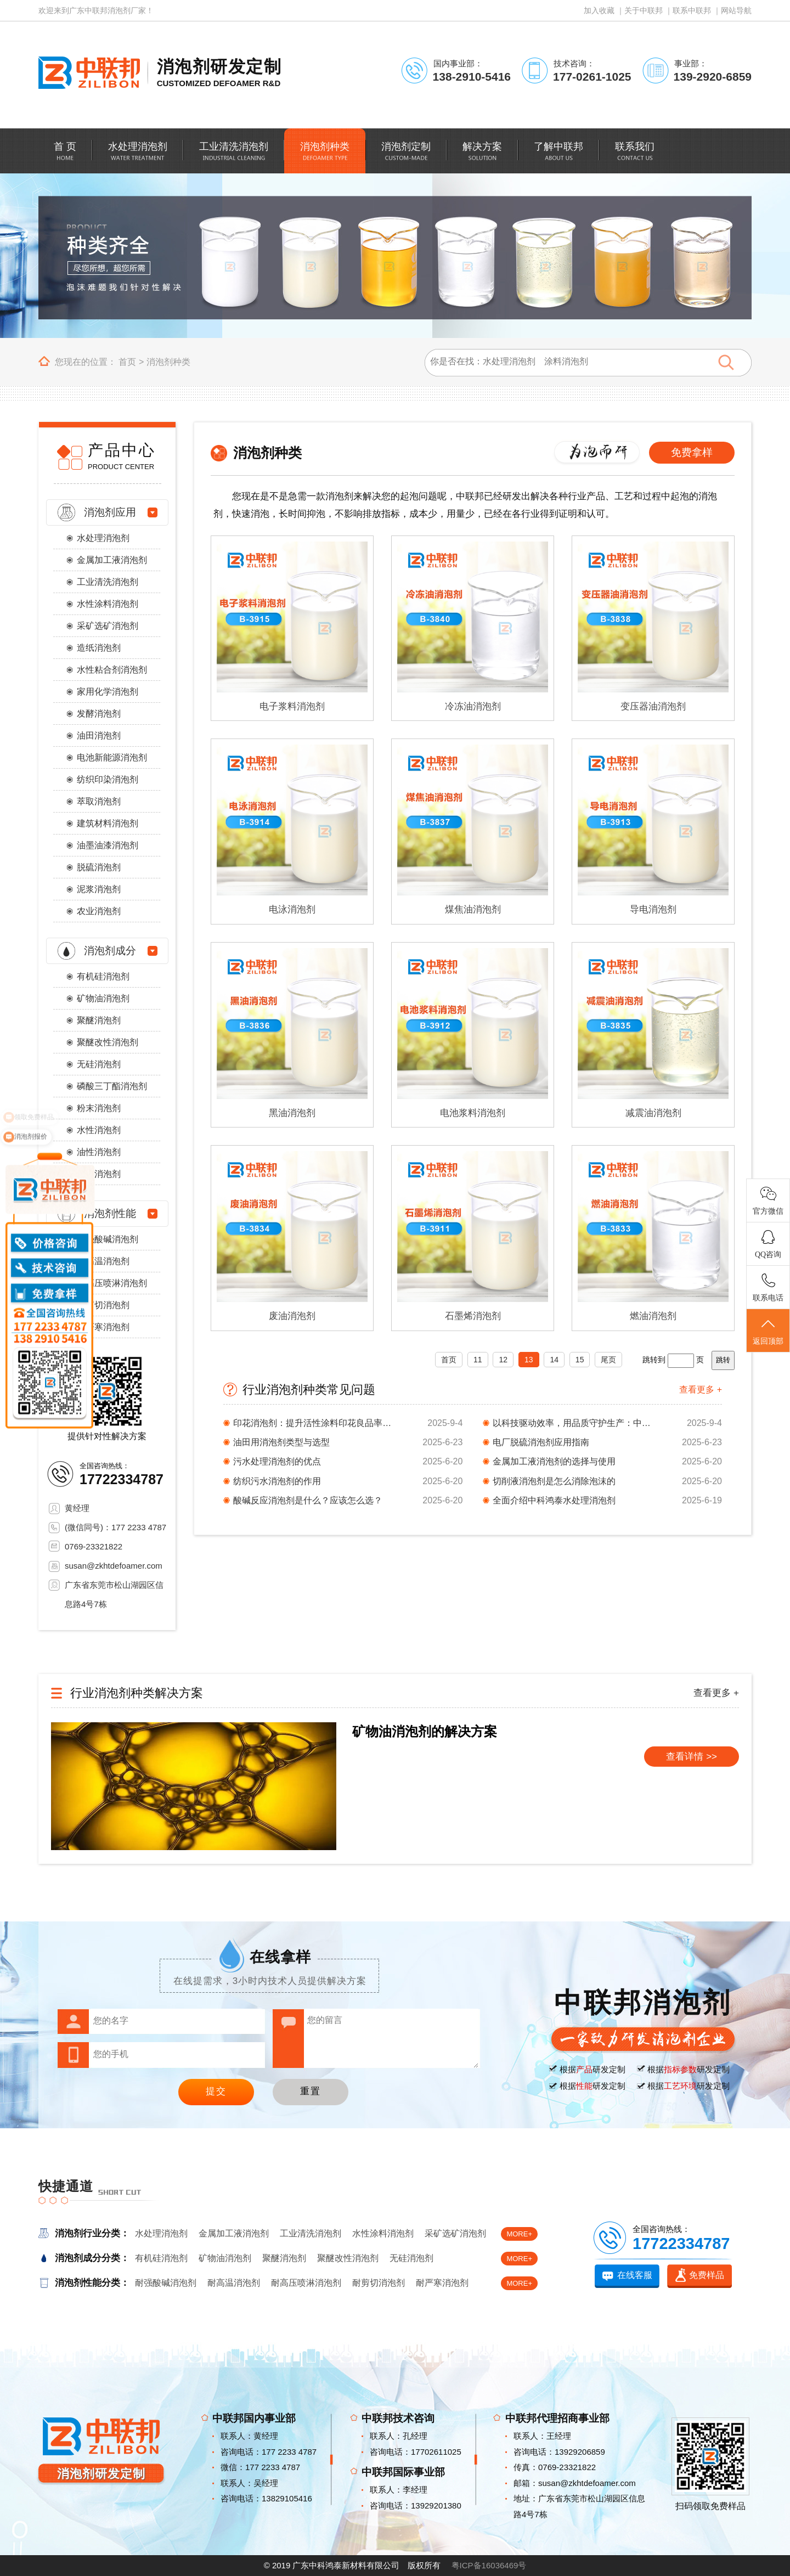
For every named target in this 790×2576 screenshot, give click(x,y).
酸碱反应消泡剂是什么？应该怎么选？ (307, 1500)
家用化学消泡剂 (107, 691)
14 (554, 1359)
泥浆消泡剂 (99, 889)
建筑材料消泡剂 (107, 823)
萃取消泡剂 (99, 801)
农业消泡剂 (99, 911)
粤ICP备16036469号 (489, 2565)
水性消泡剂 (99, 1130)
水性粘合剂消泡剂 (112, 669)
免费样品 (706, 2275)
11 (477, 1359)
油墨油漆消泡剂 (107, 845)
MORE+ (519, 2234)
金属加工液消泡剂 (112, 560)
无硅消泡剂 (99, 1064)
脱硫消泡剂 (99, 867)
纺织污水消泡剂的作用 (277, 1481)
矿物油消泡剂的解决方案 (424, 1731)
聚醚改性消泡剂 (107, 1042)
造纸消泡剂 (99, 647)
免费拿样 (692, 452)
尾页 (608, 1359)
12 (503, 1359)
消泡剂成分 (110, 950)
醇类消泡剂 (99, 1174)
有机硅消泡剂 (103, 976)
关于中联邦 (643, 10)
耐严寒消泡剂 (103, 1327)
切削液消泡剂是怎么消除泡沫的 (554, 1481)
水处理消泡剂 (103, 538)
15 (579, 1359)
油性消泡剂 (99, 1152)
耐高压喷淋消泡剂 (112, 1283)
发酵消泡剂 (99, 713)
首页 (127, 362)
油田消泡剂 (99, 735)
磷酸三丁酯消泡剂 (112, 1086)
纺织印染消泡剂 (107, 779)
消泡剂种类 (168, 362)
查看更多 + (700, 1389)
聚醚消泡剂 (99, 1020)
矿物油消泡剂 (103, 998)
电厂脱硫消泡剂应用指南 (541, 1442)
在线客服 (634, 2275)
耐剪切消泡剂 (103, 1305)
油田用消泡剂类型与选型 (281, 1442)
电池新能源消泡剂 (112, 757)
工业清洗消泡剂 (107, 582)
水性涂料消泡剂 (107, 603)
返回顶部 (768, 1331)
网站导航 (736, 10)
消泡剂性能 (110, 1213)
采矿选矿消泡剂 (107, 625)
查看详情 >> (691, 1756)
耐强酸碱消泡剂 (107, 1239)
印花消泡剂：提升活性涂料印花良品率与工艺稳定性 (315, 1423)
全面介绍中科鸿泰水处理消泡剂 (554, 1500)
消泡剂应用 (110, 512)
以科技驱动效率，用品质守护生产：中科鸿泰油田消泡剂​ (575, 1423)
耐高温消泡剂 (103, 1261)
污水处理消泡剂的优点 (277, 1461)
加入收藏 (599, 10)
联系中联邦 (692, 10)
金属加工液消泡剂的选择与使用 (554, 1461)
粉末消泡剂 (99, 1108)
